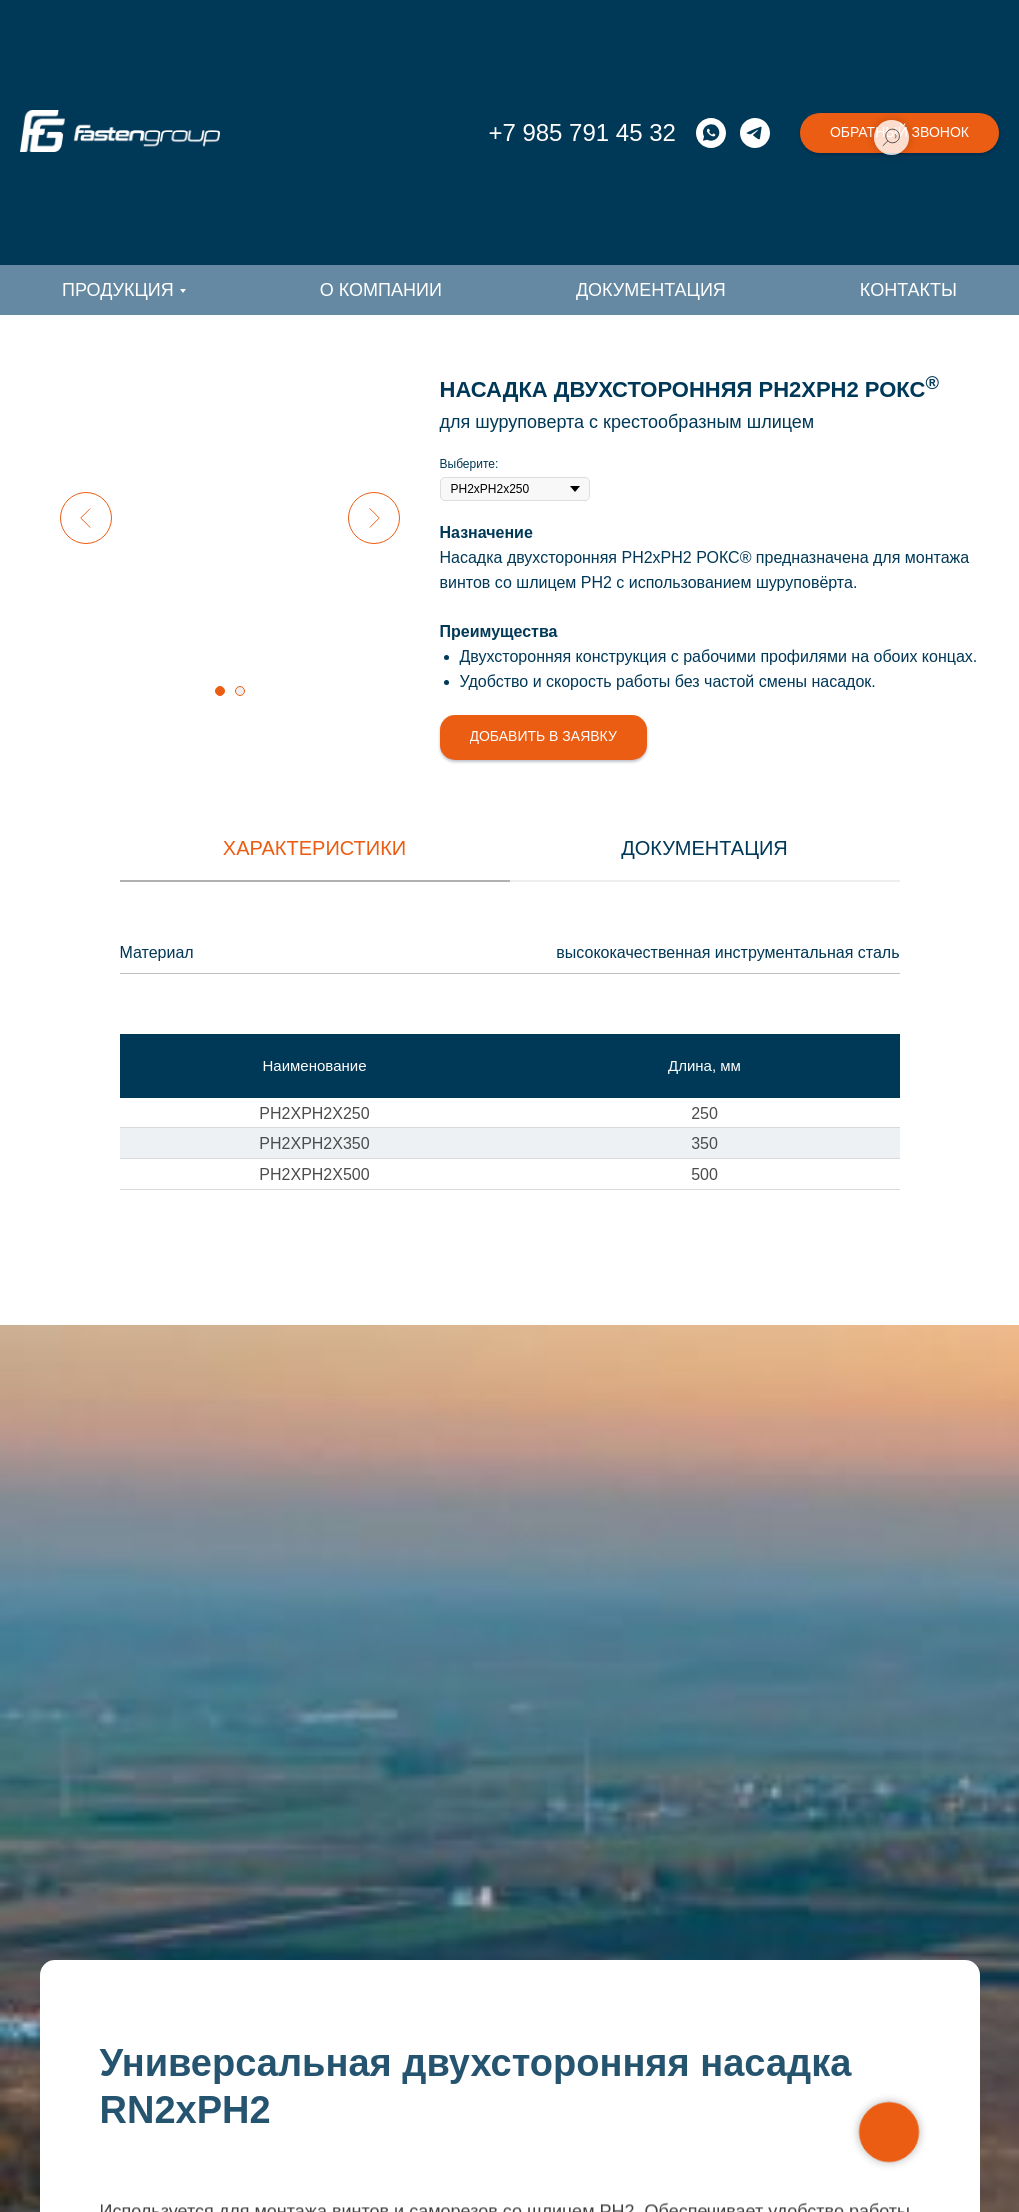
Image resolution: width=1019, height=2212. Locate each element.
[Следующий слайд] (374, 518)
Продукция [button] (118, 290)
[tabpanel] (509, 958)
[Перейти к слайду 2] (240, 691)
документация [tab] (704, 848)
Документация (651, 290)
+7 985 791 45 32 (582, 132)
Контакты (908, 290)
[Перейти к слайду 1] (220, 691)
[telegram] (755, 133)
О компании (381, 290)
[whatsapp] (711, 133)
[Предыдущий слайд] (86, 518)
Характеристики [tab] (314, 848)
